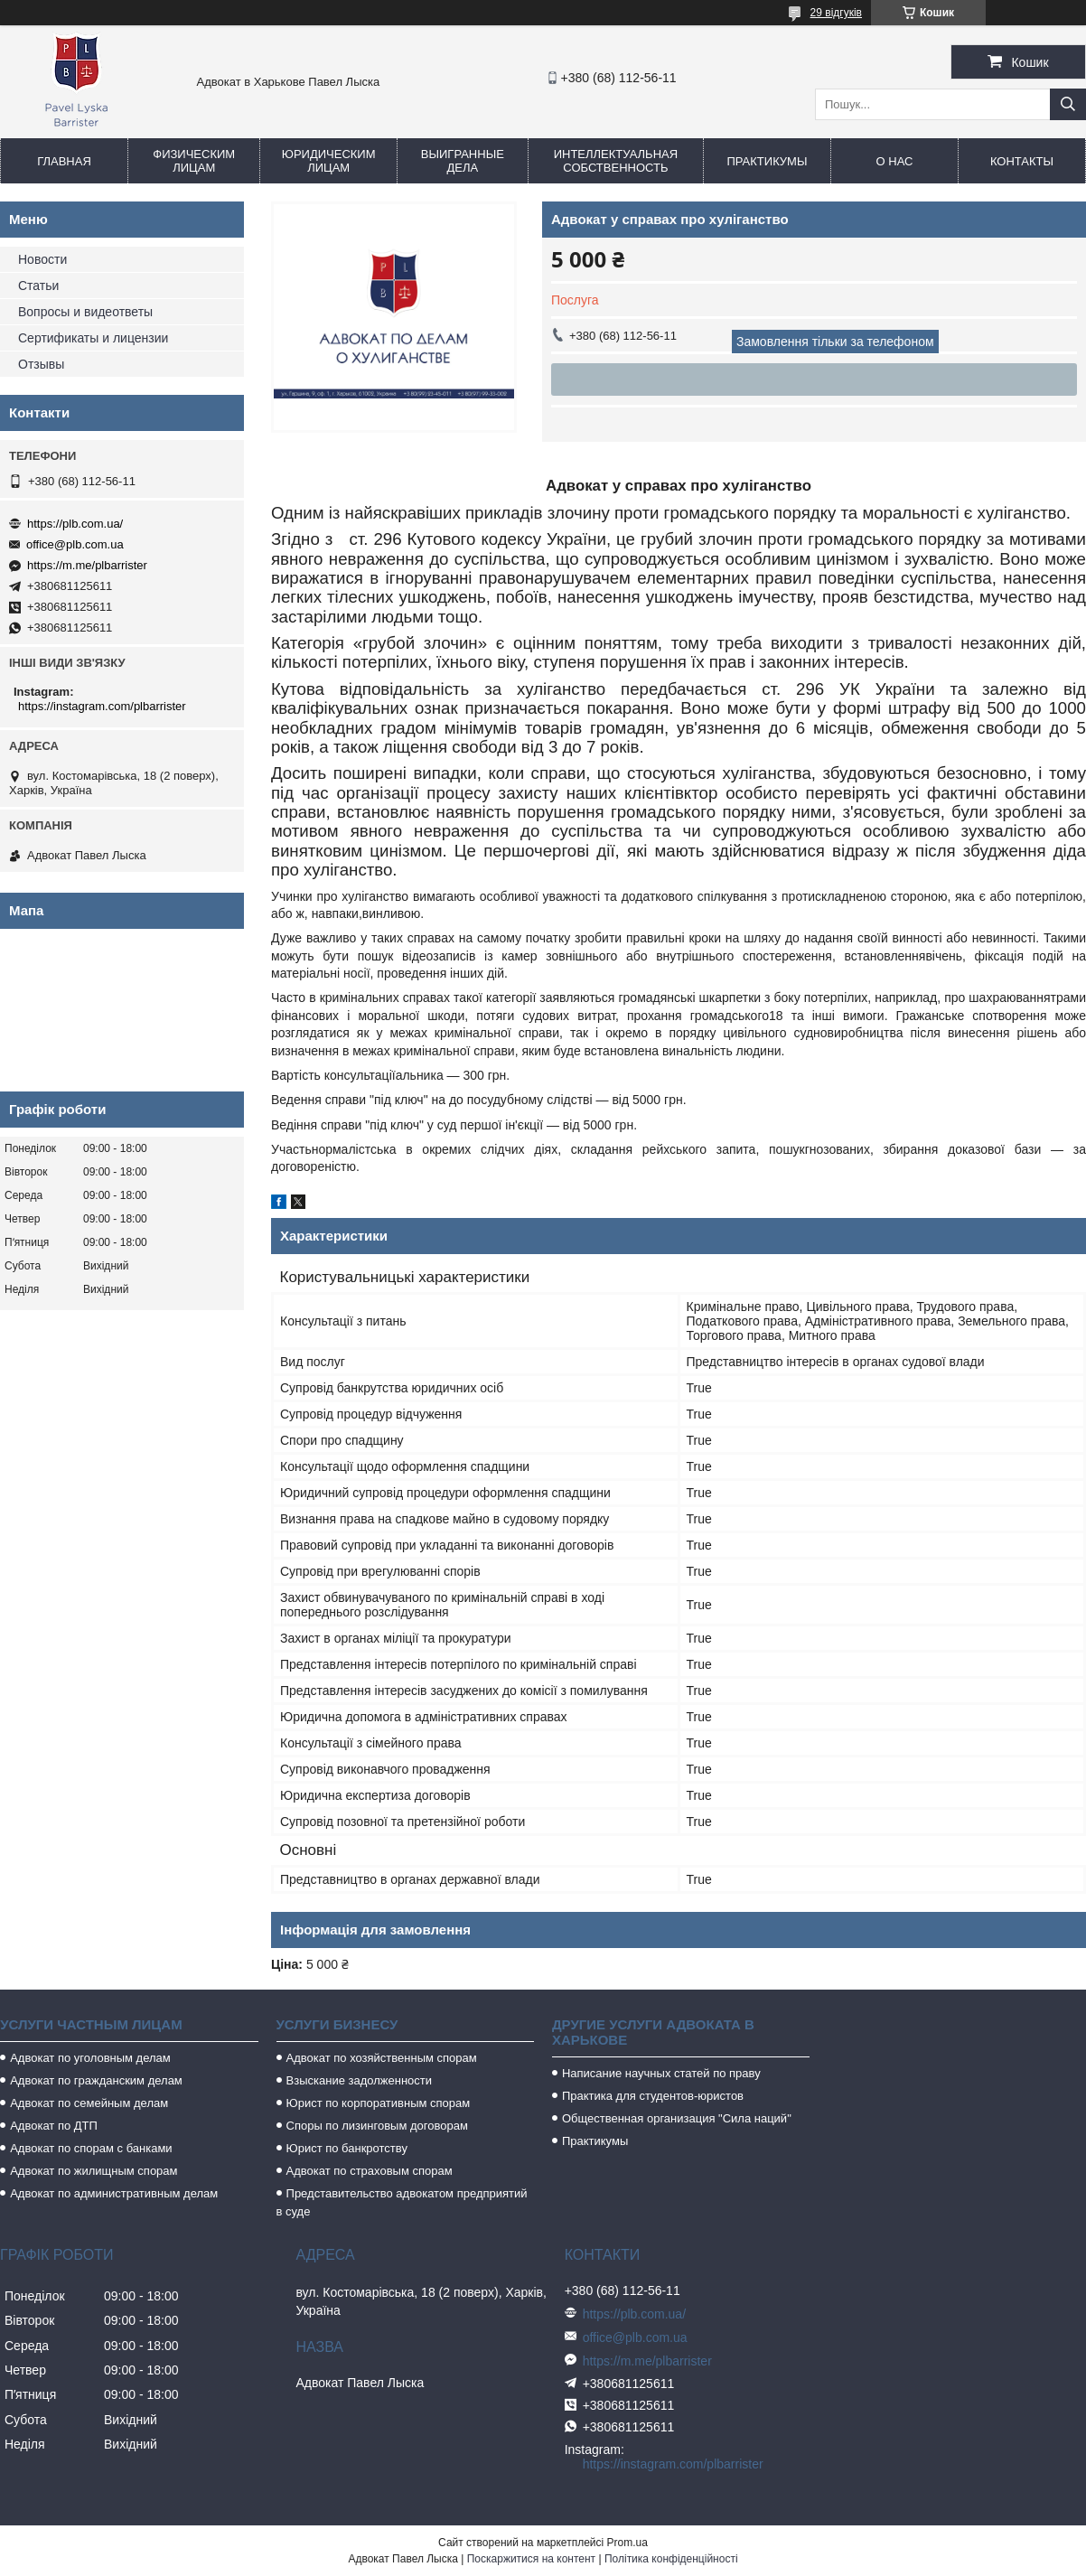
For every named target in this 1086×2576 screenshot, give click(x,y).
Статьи (38, 285)
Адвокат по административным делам (114, 2193)
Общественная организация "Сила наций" (676, 2118)
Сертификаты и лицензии (93, 338)
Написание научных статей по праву (661, 2073)
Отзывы (41, 364)
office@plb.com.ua (75, 544)
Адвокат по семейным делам (89, 2103)
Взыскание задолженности (359, 2080)
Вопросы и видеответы (85, 311)
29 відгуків (836, 12)
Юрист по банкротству (346, 2148)
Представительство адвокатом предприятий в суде (402, 2202)
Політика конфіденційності (671, 2559)
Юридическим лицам (329, 160)
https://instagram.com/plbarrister (102, 706)
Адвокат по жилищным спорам (93, 2171)
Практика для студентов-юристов (653, 2096)
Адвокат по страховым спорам (369, 2171)
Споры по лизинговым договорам (377, 2125)
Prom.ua (627, 2542)
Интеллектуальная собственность (616, 160)
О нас (894, 161)
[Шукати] (1068, 104)
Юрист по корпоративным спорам (378, 2103)
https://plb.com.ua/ (75, 523)
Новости (42, 259)
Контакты (1021, 161)
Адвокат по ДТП (54, 2125)
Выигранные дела (462, 160)
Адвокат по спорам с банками (91, 2148)
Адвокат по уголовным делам (90, 2058)
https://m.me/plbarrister (87, 565)
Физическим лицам (194, 160)
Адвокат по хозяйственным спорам (381, 2058)
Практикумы (766, 161)
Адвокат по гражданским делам (96, 2080)
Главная (64, 161)
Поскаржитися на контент (531, 2559)
